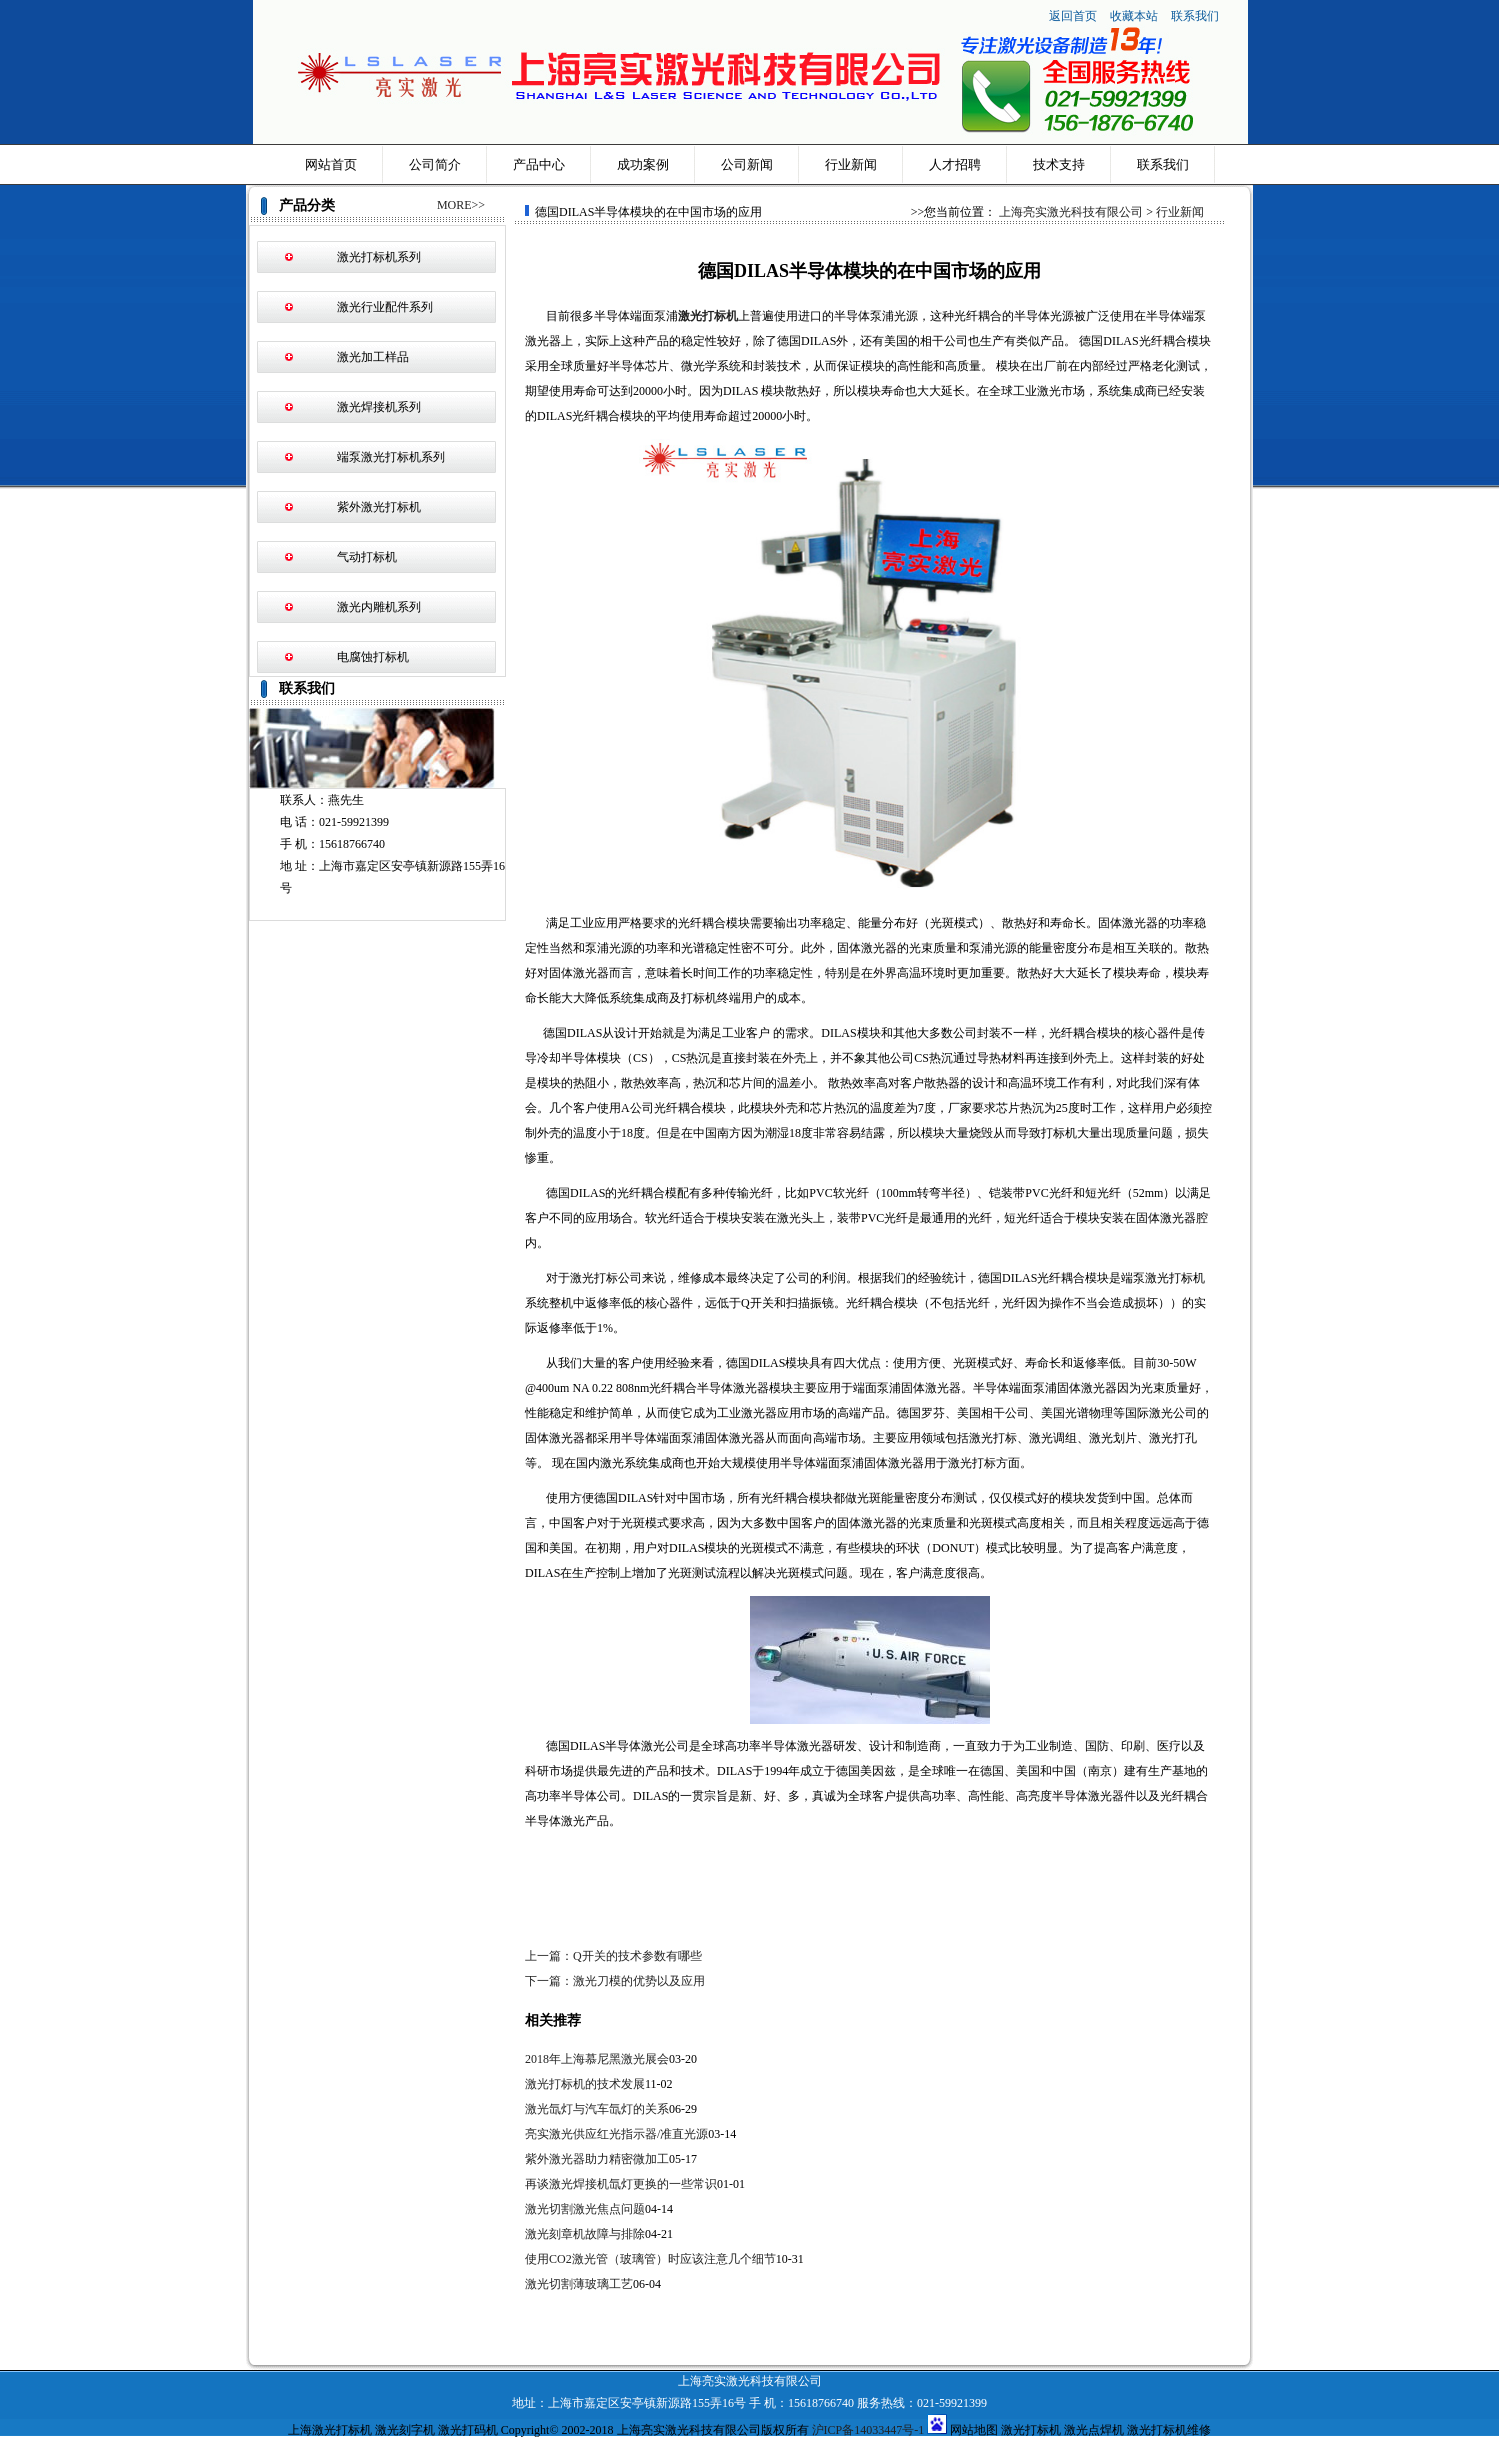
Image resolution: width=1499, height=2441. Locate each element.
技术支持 (1059, 164)
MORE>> (461, 205)
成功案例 (643, 164)
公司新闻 (747, 164)
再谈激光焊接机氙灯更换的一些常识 (621, 2184)
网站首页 (331, 164)
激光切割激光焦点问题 (585, 2209)
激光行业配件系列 (385, 307)
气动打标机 (367, 557)
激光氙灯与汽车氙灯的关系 (597, 2109)
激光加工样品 (373, 357)
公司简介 (435, 164)
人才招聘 (955, 164)
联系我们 (1195, 16)
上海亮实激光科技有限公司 (1071, 212)
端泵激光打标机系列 (391, 457)
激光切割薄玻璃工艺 (579, 2284)
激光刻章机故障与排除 (585, 2234)
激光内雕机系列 (379, 607)
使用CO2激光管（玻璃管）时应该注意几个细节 (650, 2259)
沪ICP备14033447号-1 (868, 2430)
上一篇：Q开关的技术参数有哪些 (613, 1956)
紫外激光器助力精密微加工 (597, 2159)
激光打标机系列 (379, 257)
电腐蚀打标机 (373, 657)
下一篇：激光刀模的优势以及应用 (615, 1981)
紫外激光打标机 (379, 507)
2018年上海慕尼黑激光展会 (597, 2059)
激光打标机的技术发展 (585, 2084)
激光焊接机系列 (379, 407)
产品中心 (539, 164)
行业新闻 (851, 164)
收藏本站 (1135, 16)
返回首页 (1073, 16)
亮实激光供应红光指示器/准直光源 (616, 2134)
